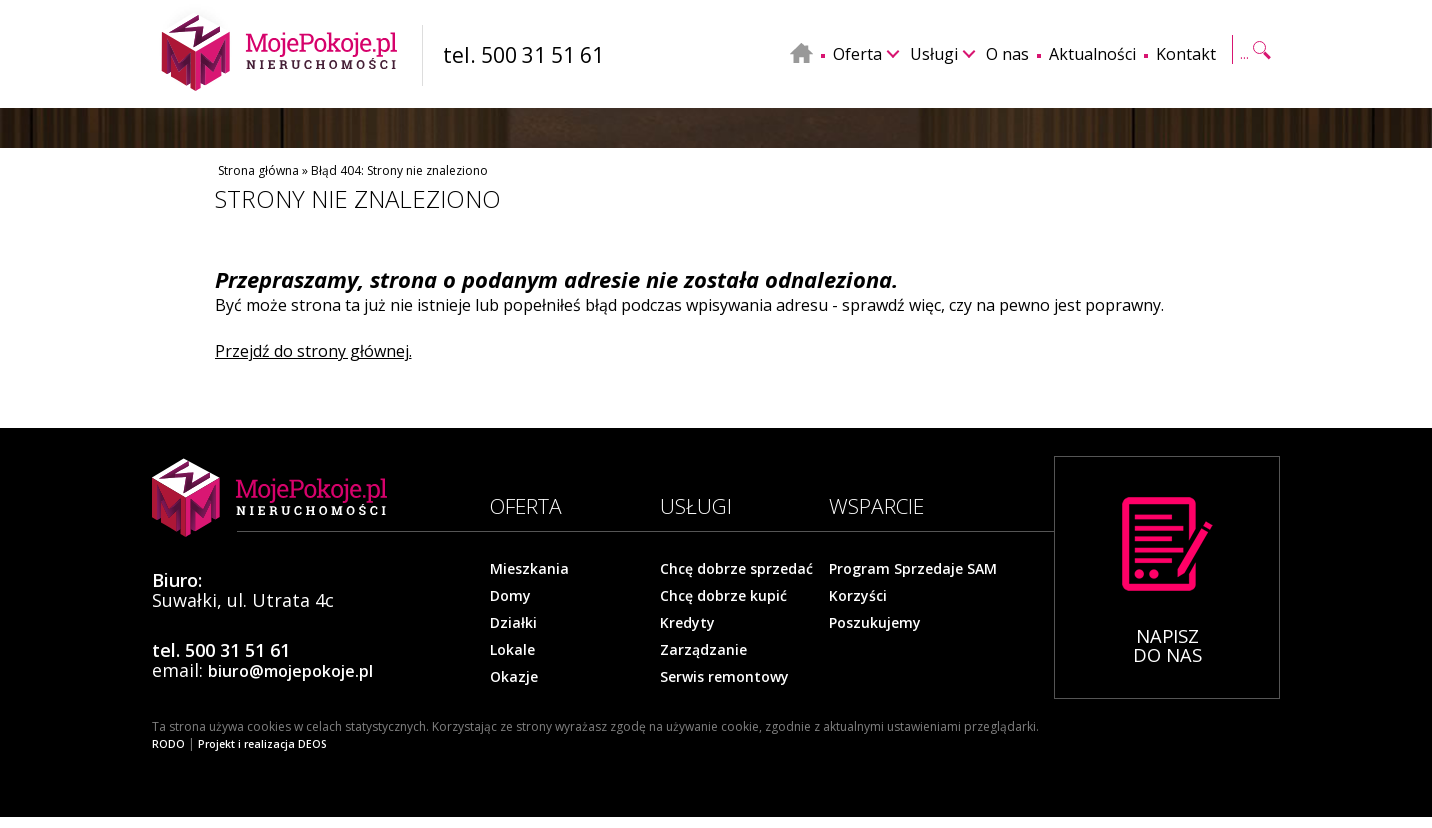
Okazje (514, 677)
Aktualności (1092, 54)
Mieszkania (529, 569)
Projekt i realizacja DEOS (262, 744)
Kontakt (1186, 54)
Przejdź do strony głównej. (313, 351)
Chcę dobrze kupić (723, 596)
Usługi (934, 54)
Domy (510, 596)
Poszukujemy (875, 623)
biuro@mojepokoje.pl (290, 671)
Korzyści (858, 596)
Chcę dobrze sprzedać (736, 569)
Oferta (857, 54)
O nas (1007, 54)
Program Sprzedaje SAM (913, 569)
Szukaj (1254, 52)
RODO (168, 744)
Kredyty (687, 623)
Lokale (512, 650)
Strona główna (258, 170)
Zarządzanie (703, 650)
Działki (513, 623)
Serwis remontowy (724, 677)
